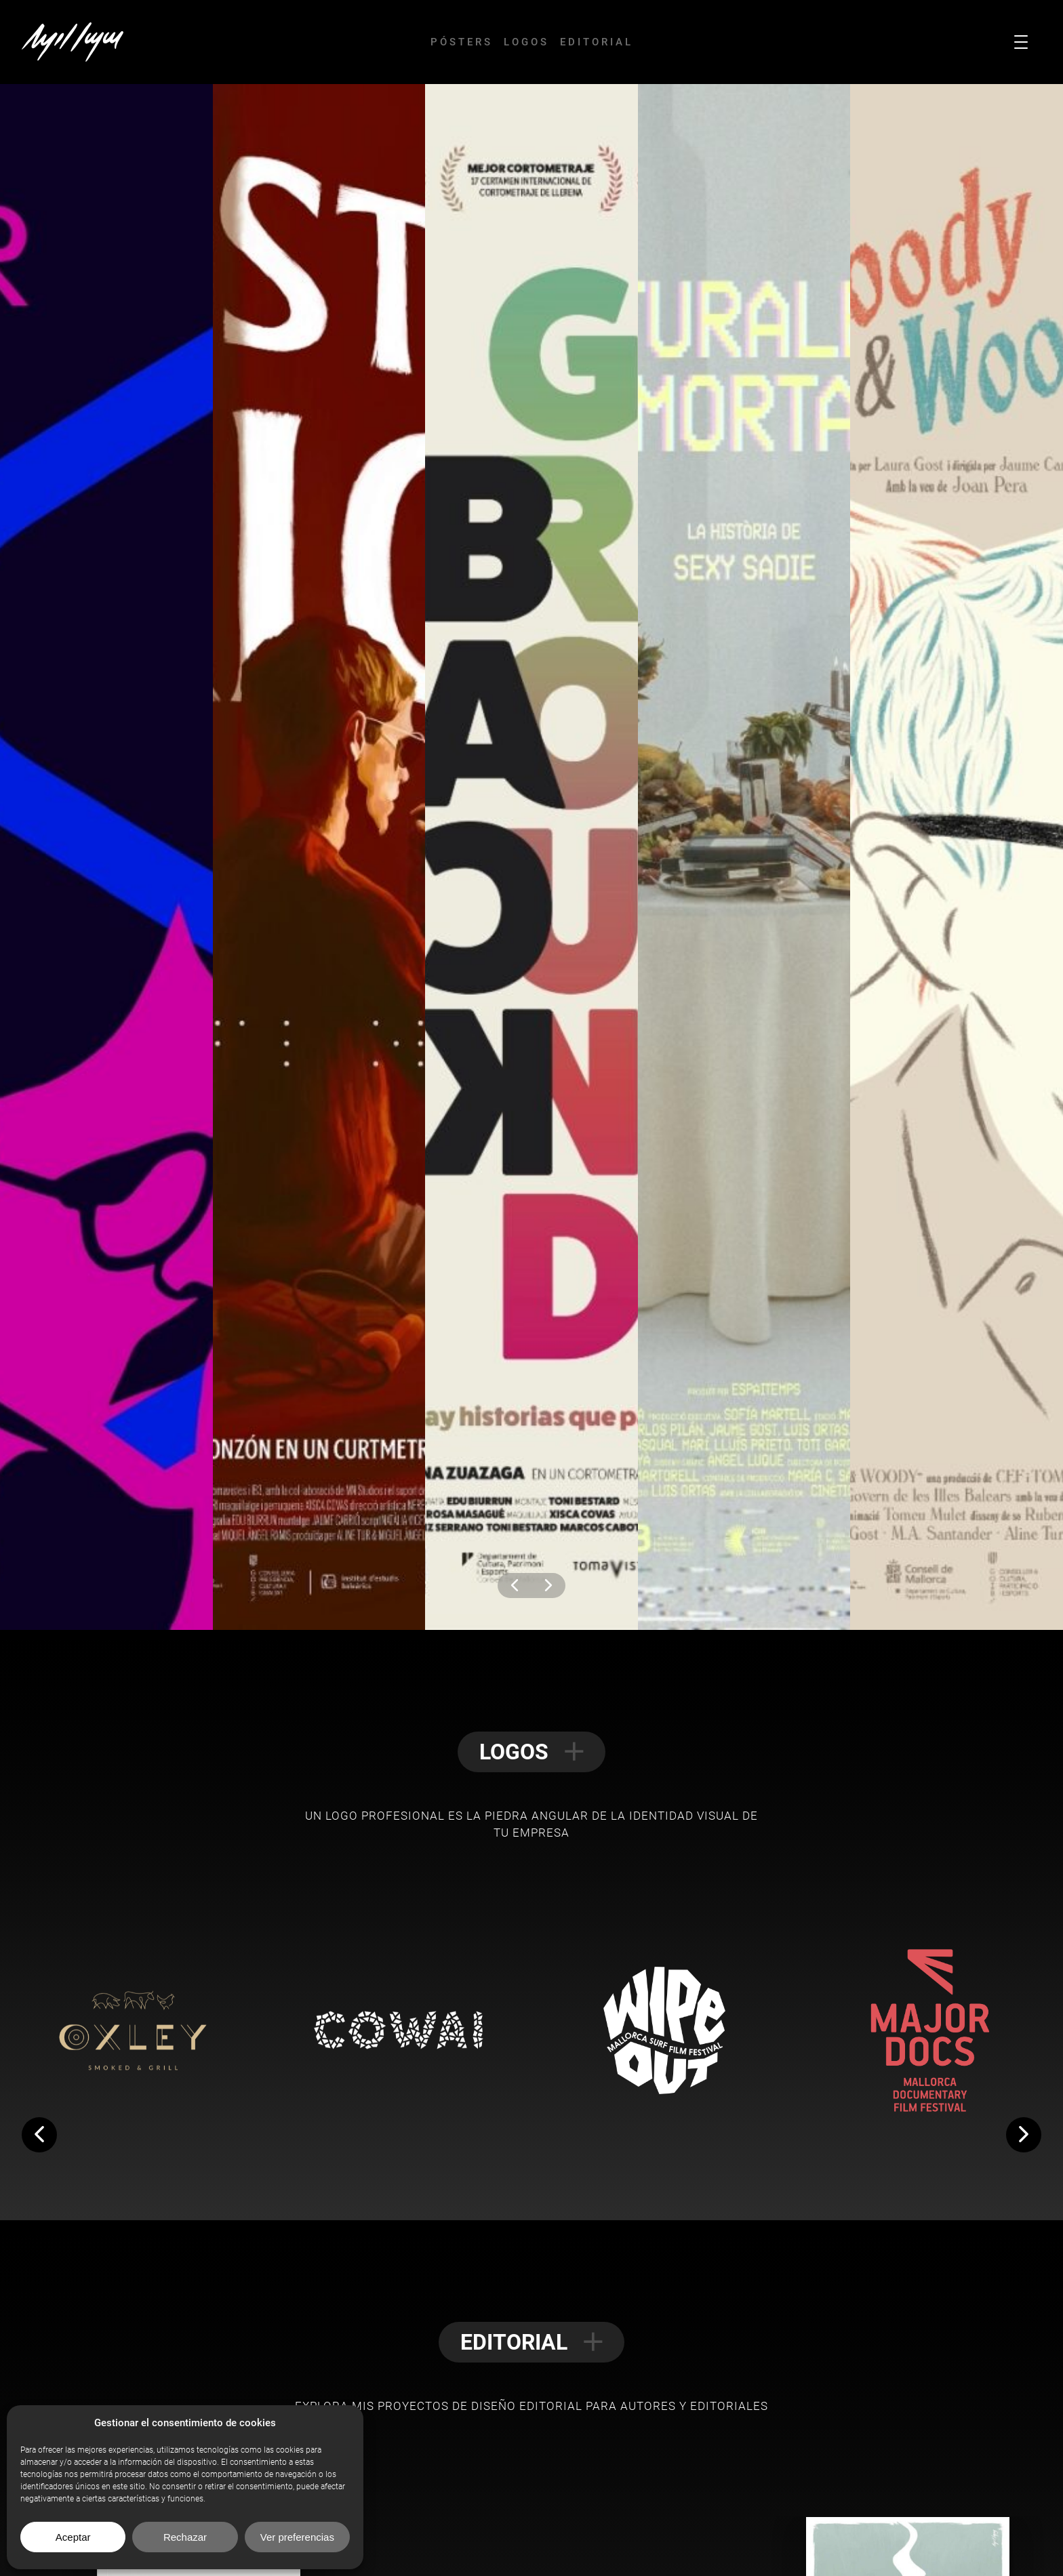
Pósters (461, 42)
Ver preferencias (297, 2537)
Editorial (596, 42)
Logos (526, 42)
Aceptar (73, 2537)
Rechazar (185, 2537)
